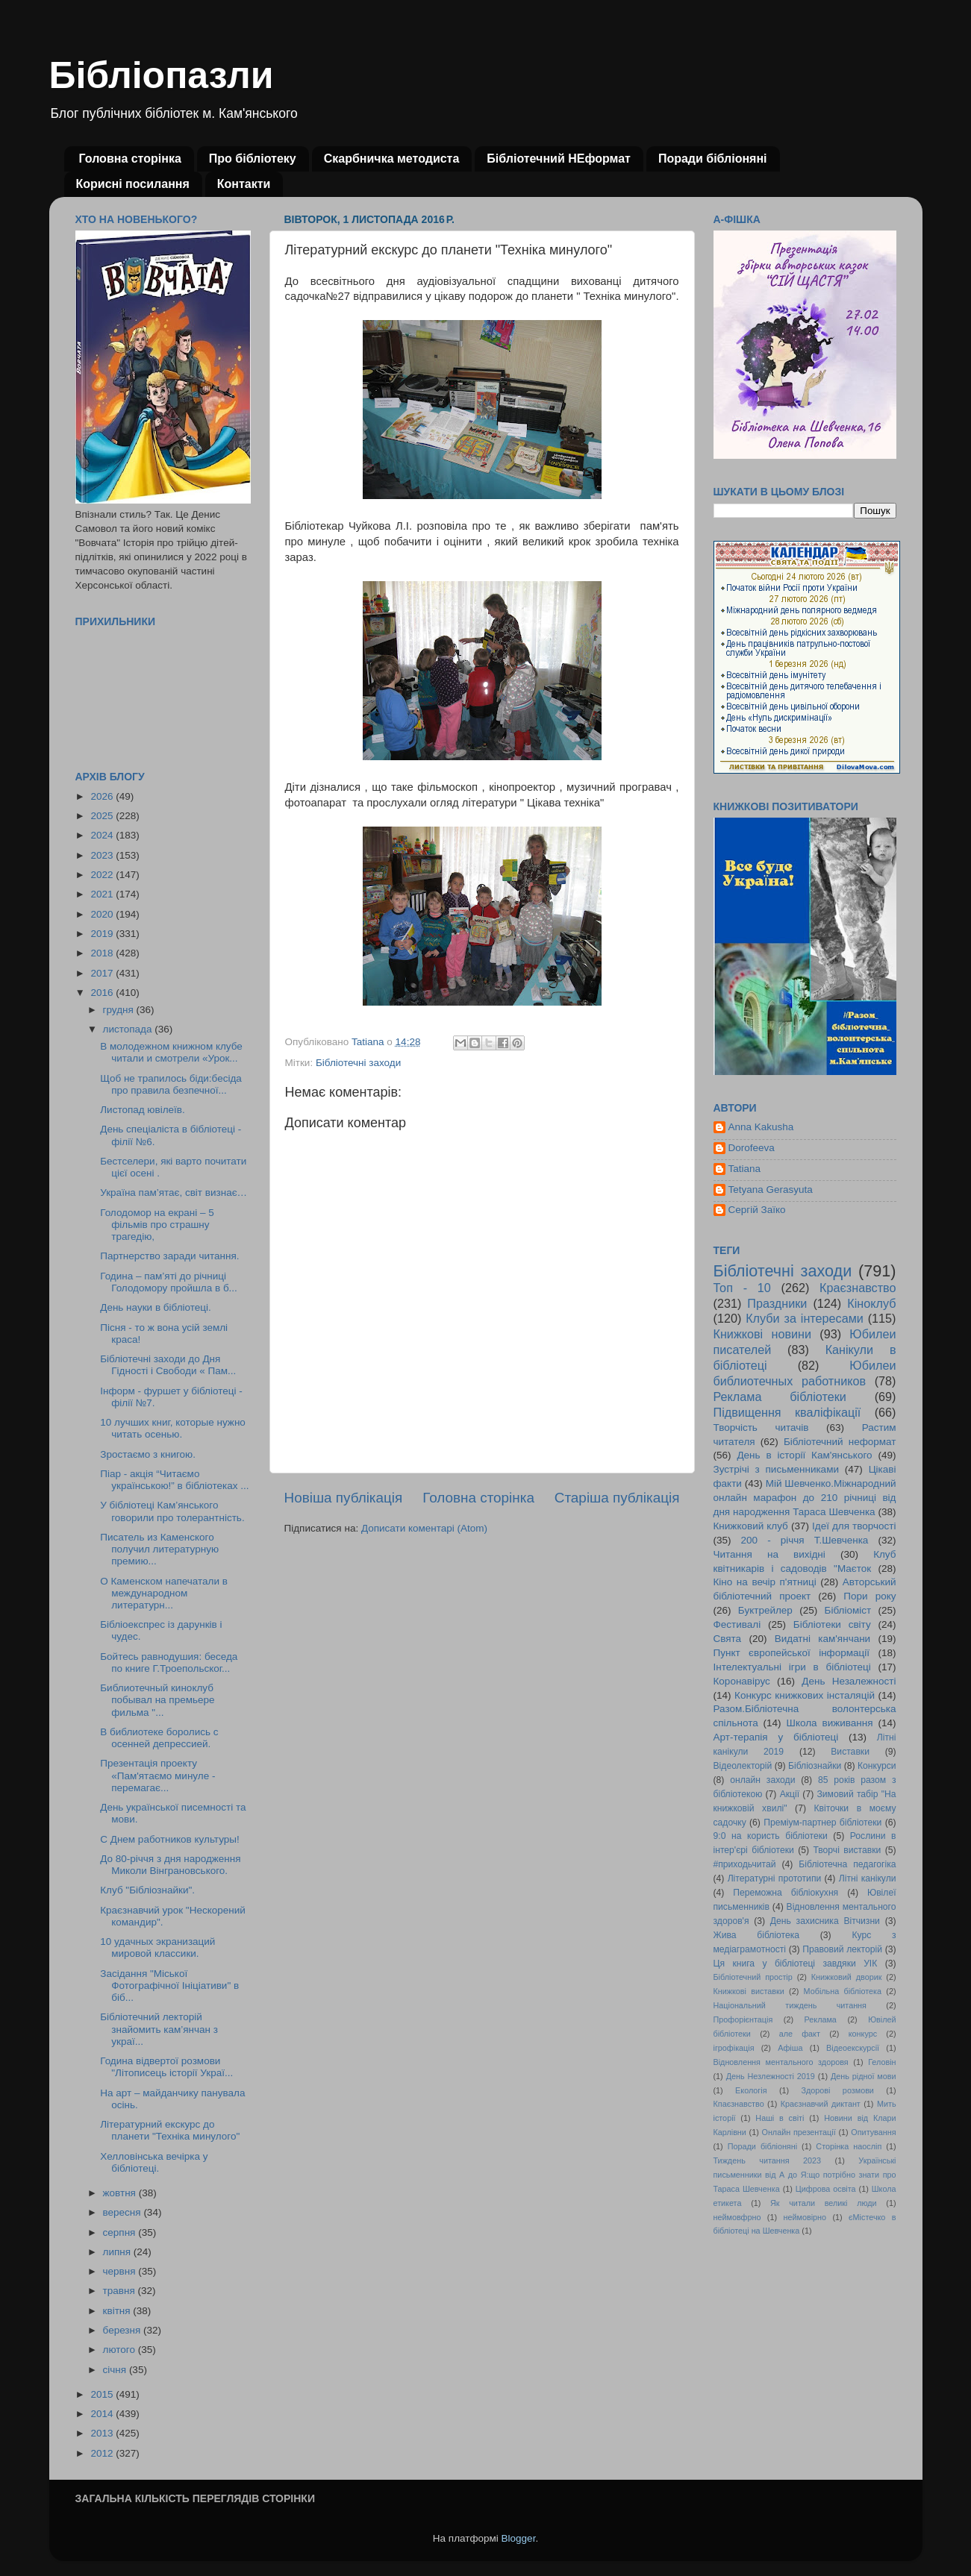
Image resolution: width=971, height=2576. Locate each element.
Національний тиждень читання (790, 2005)
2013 (103, 2433)
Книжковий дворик (846, 1976)
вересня (123, 2212)
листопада (129, 1029)
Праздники (777, 1303)
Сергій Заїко (757, 1209)
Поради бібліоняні (712, 158)
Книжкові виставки (749, 1991)
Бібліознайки (814, 1766)
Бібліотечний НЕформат (559, 158)
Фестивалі (737, 1624)
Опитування (873, 2132)
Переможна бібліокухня (785, 1892)
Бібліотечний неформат (840, 1441)
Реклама (821, 2019)
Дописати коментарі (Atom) (424, 1528)
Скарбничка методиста (392, 158)
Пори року (869, 1596)
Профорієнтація (743, 2019)
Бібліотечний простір (753, 1976)
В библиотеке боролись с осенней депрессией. (159, 1737)
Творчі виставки (847, 1850)
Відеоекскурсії (852, 2047)
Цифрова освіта (826, 2188)
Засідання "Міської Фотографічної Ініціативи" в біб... (169, 1985)
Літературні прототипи (775, 1878)
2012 (103, 2453)
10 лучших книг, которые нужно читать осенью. (173, 1428)
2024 (103, 835)
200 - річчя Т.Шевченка (805, 1540)
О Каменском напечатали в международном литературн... (164, 1593)
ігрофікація (734, 2047)
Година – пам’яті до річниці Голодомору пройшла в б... (168, 1282)
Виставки (850, 1751)
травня (120, 2290)
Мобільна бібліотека (842, 1991)
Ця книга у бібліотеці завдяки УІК (796, 1963)
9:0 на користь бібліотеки (771, 1836)
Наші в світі (779, 2117)
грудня (120, 1009)
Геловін (882, 2062)
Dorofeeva (751, 1147)
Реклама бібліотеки (780, 1396)
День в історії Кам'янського (804, 1455)
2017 (103, 973)
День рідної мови (863, 2076)
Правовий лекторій (842, 1949)
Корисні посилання (133, 184)
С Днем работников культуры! (170, 1839)
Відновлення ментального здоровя (781, 2062)
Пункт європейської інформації (791, 1652)
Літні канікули (867, 1878)
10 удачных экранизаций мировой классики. (157, 1947)
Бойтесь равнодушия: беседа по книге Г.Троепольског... (168, 1662)
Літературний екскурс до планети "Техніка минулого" (170, 2130)
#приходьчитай (745, 1864)
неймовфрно (737, 2217)
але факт (799, 2033)
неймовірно (804, 2217)
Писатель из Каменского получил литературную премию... (159, 1549)
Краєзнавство (857, 1287)
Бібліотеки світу (832, 1624)
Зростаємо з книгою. (148, 1454)
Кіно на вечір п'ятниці (765, 1582)
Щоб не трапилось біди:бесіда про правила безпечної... (171, 1084)
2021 (103, 894)
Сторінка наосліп (848, 2146)
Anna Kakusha (761, 1126)
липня (118, 2251)
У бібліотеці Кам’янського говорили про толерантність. (172, 1511)
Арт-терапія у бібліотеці (776, 1737)
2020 (103, 914)
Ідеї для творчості (854, 1526)
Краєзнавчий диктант (821, 2103)
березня (123, 2330)
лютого (120, 2349)
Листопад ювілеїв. (142, 1109)
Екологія (751, 2090)
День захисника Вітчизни (825, 1921)
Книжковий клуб (751, 1526)
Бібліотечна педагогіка (847, 1864)
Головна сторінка (130, 158)
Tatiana (744, 1168)
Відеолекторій (743, 1766)
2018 (103, 953)
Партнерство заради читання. (169, 1256)
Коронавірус (742, 1681)
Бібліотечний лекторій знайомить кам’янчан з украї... (159, 2028)
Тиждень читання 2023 (768, 2160)
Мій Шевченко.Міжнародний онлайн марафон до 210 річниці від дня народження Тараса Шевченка (805, 1497)
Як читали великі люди (823, 2203)
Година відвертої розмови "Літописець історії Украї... (166, 2066)
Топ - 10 (742, 1287)
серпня (121, 2232)
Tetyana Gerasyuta (770, 1189)
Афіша (790, 2047)
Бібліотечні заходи (358, 1062)
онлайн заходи (762, 1780)
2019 (103, 933)
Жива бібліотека (757, 1935)
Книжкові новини (763, 1334)
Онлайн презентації (799, 2132)
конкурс (863, 2033)
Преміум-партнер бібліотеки (822, 1822)
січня (116, 2369)
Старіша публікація (617, 1497)
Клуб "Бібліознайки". (147, 1890)
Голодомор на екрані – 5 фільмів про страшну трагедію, (156, 1224)
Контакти (244, 184)
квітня (118, 2310)
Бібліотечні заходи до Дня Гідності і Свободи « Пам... (168, 1364)
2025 (103, 815)
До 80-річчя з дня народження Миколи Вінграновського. (170, 1864)
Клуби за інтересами (805, 1318)
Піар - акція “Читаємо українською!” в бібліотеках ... (174, 1479)
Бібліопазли (161, 75)
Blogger (519, 2538)
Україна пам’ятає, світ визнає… (173, 1192)
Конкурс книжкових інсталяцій (804, 1695)
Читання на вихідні (769, 1554)
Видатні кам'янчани (822, 1638)
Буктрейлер (765, 1610)
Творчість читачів (761, 1427)
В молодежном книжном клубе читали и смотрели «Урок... (171, 1052)
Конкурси (877, 1766)
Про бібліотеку (252, 158)
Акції (789, 1794)
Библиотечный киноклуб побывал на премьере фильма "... (157, 1699)
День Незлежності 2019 (770, 2076)
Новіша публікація (343, 1497)
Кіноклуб (871, 1303)
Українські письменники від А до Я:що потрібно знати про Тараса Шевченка (805, 2174)
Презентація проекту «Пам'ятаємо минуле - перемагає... (157, 1775)
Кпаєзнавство (739, 2103)
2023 (103, 855)
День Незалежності (849, 1681)
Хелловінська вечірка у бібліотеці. (153, 2162)
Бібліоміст (848, 1610)
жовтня (121, 2193)
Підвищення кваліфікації (787, 1412)
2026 (103, 796)
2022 (103, 874)
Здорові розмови (838, 2090)
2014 (103, 2413)
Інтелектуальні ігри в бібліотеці (792, 1667)
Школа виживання (830, 1723)
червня (121, 2271)
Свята (728, 1638)
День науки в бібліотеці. (155, 1307)
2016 (103, 992)
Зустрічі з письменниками (776, 1469)
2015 (103, 2394)
